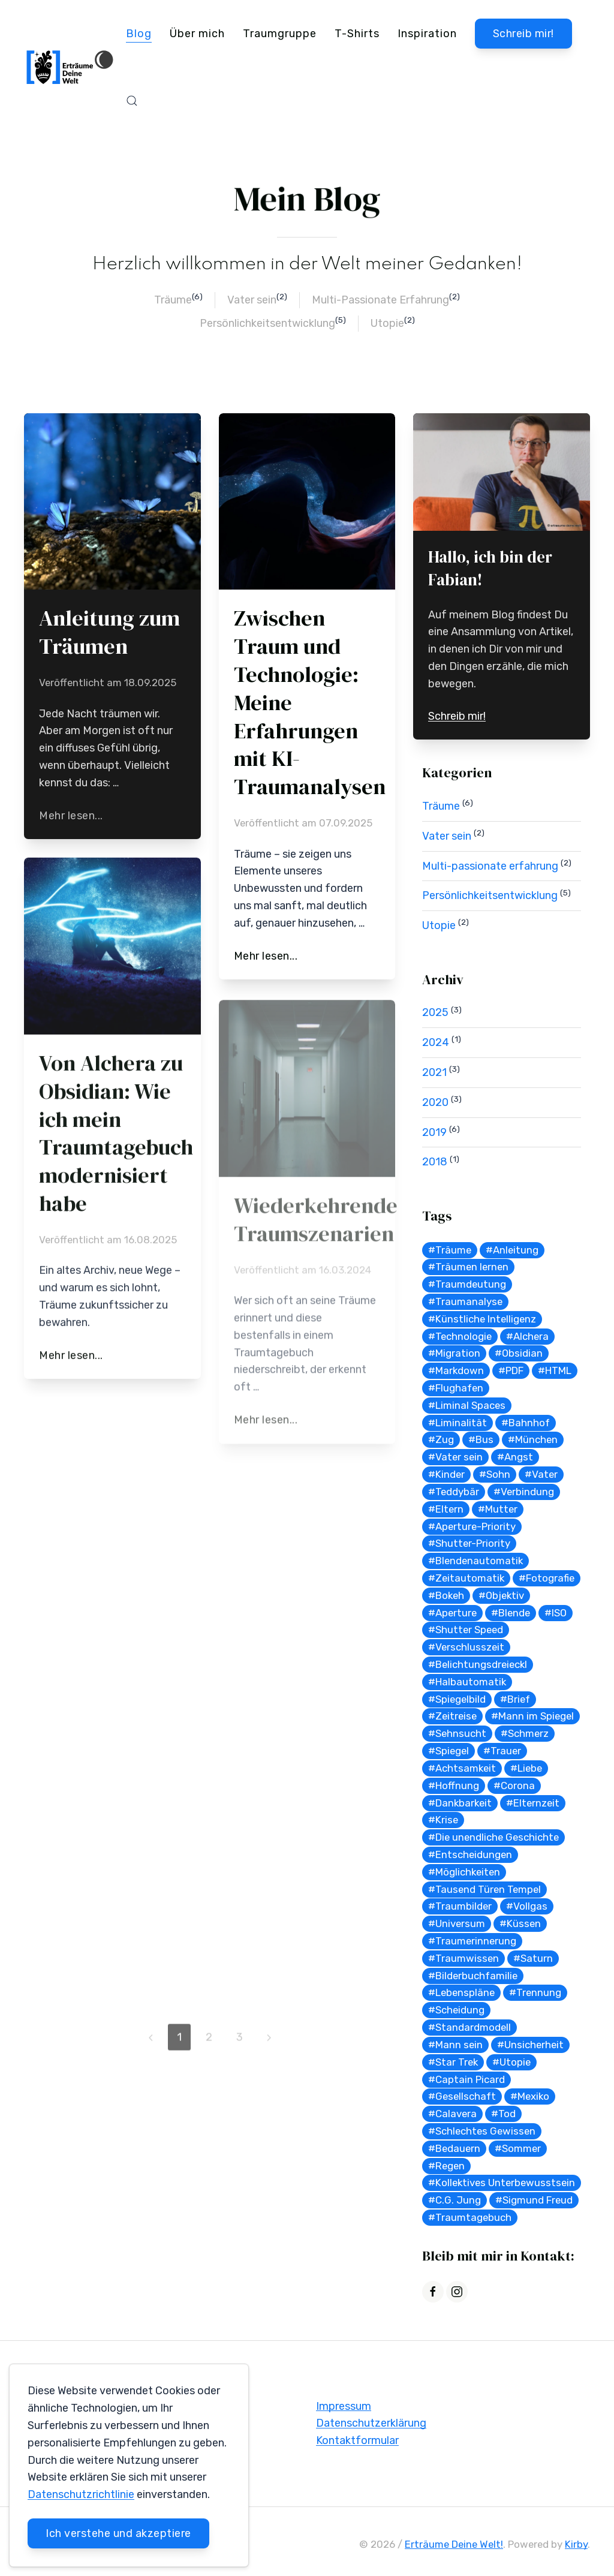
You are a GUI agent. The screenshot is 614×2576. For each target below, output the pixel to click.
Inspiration (427, 33)
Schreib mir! (523, 33)
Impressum (343, 2409)
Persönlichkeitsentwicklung (267, 323)
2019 (434, 1132)
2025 (435, 1012)
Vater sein (251, 299)
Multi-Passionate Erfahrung (380, 299)
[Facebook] (433, 2292)
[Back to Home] (70, 67)
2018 (434, 1161)
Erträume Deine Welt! (454, 2547)
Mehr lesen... (71, 815)
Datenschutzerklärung (371, 2426)
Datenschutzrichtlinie (81, 2494)
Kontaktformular (357, 2443)
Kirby (576, 2547)
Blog (139, 33)
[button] (132, 101)
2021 (434, 1072)
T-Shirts (357, 33)
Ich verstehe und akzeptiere (118, 2533)
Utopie (387, 323)
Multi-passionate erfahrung (490, 866)
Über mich (197, 33)
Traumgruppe (280, 33)
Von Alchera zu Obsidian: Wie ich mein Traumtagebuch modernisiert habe (116, 1137)
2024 (435, 1042)
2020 (435, 1102)
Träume (173, 299)
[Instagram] (457, 2292)
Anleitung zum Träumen (109, 632)
